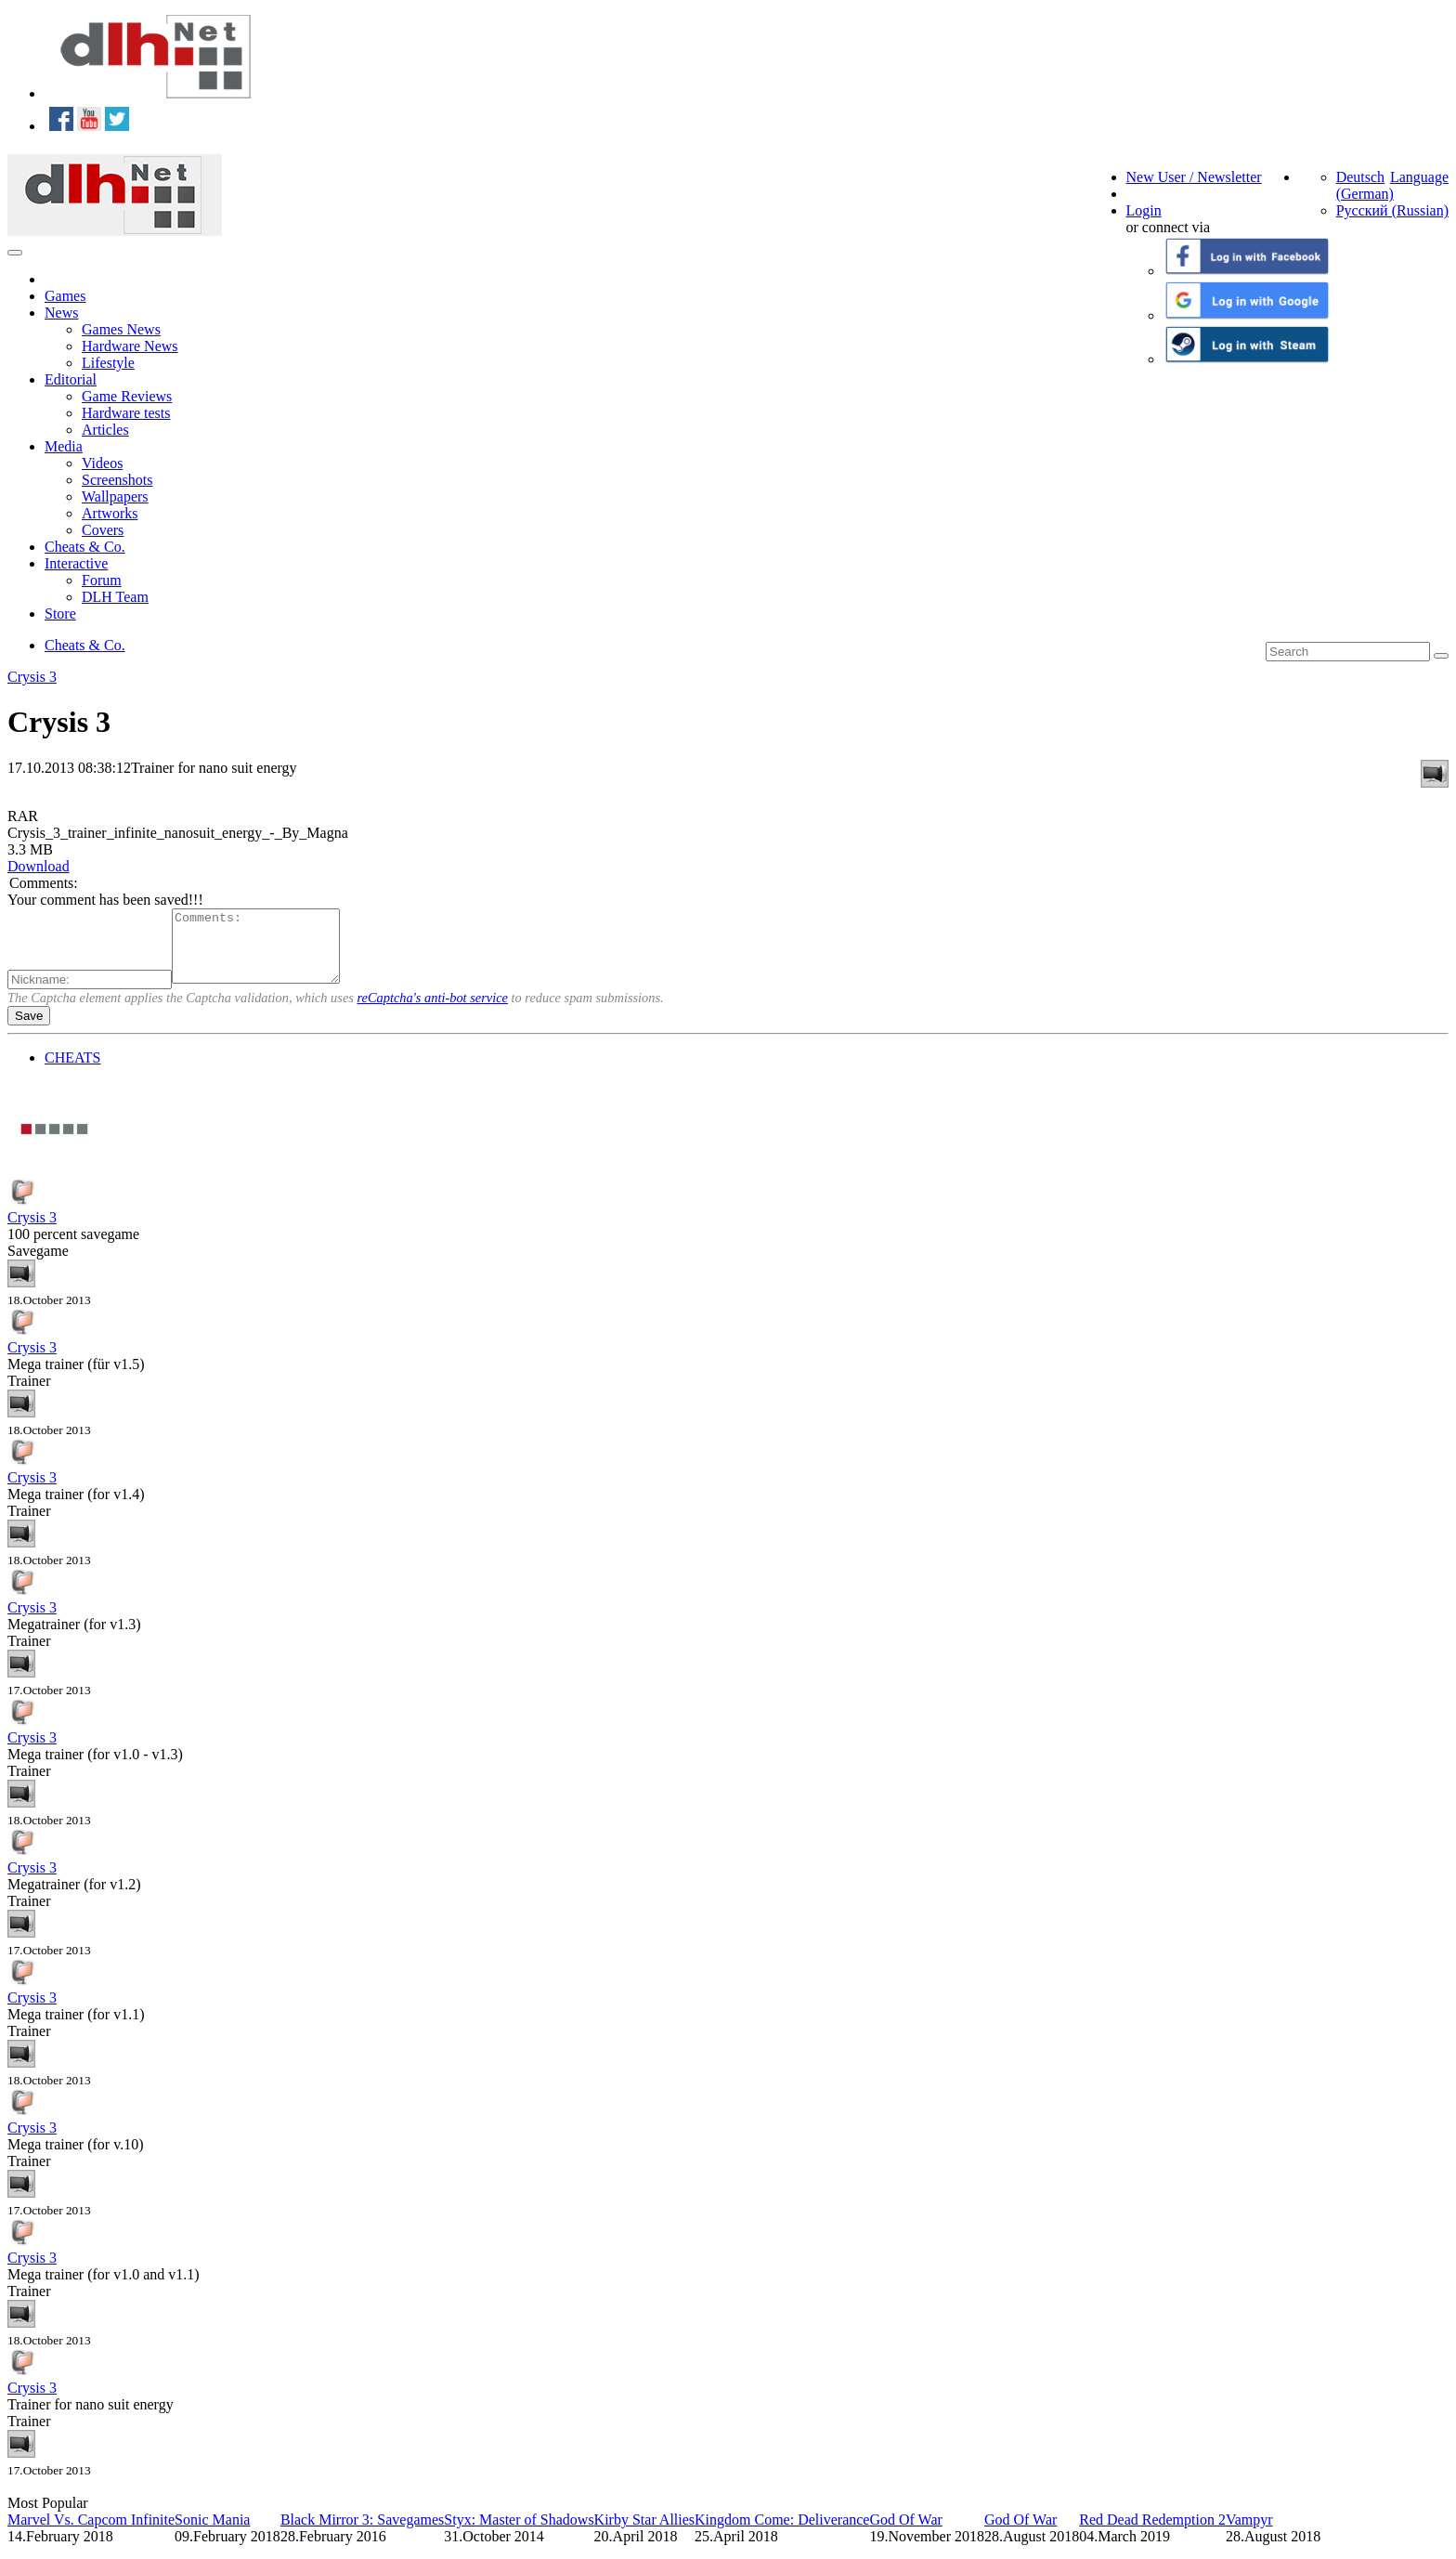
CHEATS (72, 1071)
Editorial (71, 379)
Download (38, 866)
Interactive (76, 563)
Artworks (109, 513)
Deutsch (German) (1365, 185)
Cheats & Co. (85, 547)
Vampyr (1249, 2533)
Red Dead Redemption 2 (1152, 2533)
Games (65, 296)
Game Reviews (127, 396)
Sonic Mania (212, 2533)
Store (60, 613)
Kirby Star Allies (644, 2533)
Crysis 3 (32, 677)
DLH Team (115, 597)
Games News (121, 329)
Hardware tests (126, 413)
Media (64, 446)
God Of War (905, 2533)
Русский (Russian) (1392, 210)
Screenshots (117, 480)
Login (1144, 210)
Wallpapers (115, 496)
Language (1419, 177)
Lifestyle (108, 363)
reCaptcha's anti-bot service (433, 1011)
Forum (102, 580)
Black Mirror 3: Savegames (362, 2533)
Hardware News (130, 346)
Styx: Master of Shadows (518, 2533)
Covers (103, 530)
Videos (102, 463)
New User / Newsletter (1194, 177)
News (61, 312)
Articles (105, 429)
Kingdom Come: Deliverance (782, 2533)
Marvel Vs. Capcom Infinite (91, 2533)
